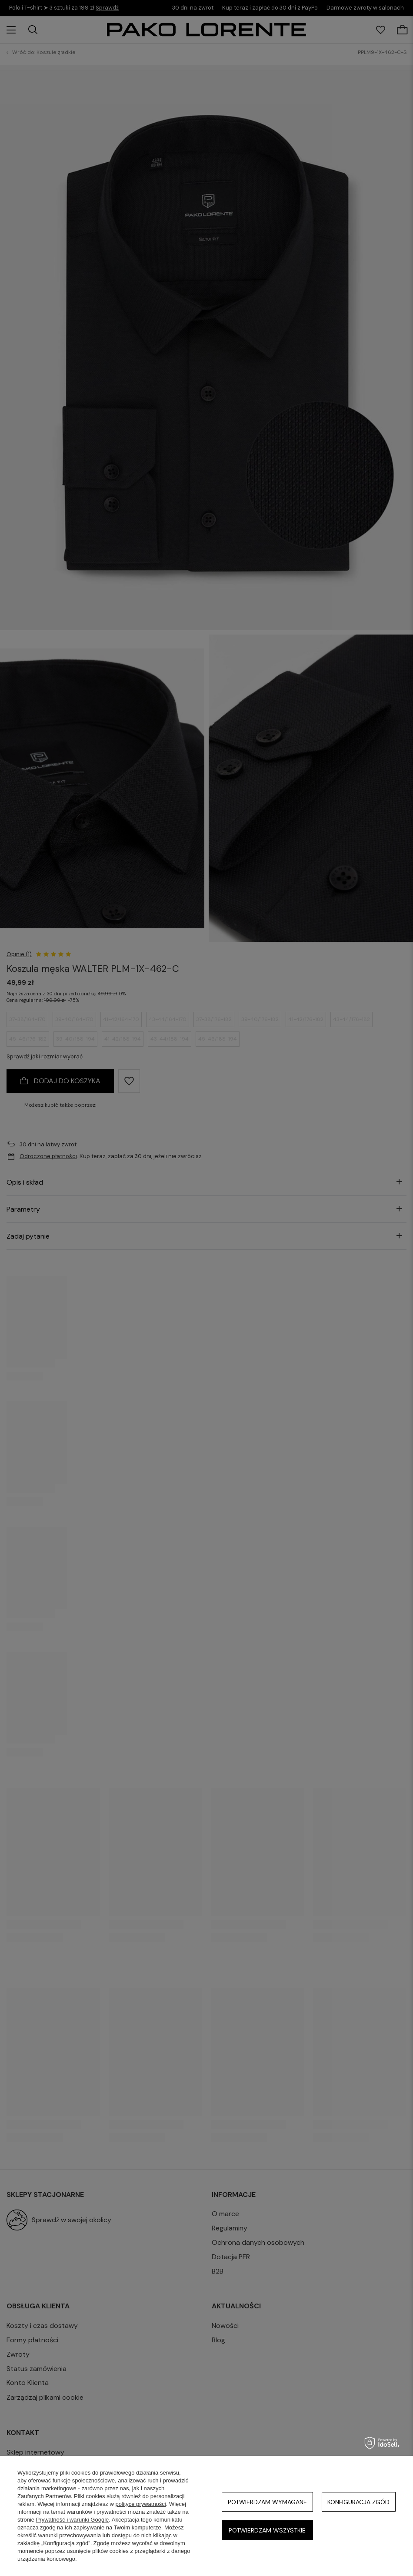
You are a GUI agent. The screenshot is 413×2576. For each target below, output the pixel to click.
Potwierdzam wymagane (267, 2502)
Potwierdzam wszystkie (267, 2530)
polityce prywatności (140, 2504)
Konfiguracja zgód (358, 2502)
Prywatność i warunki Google (72, 2519)
